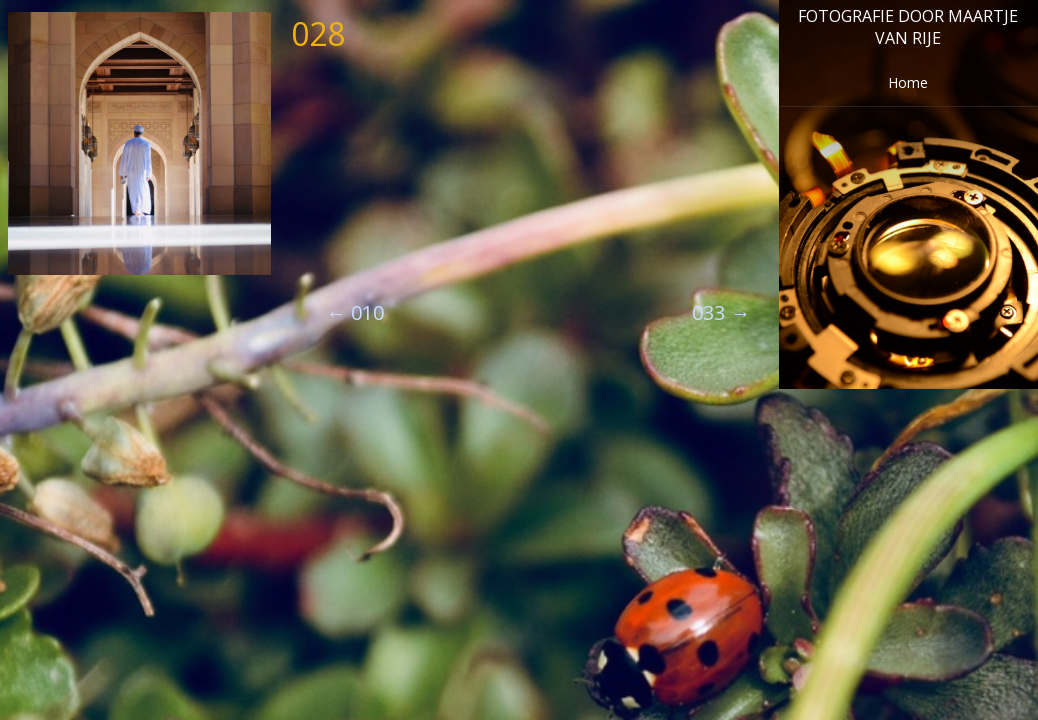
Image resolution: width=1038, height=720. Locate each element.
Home (908, 82)
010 (355, 312)
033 (721, 312)
